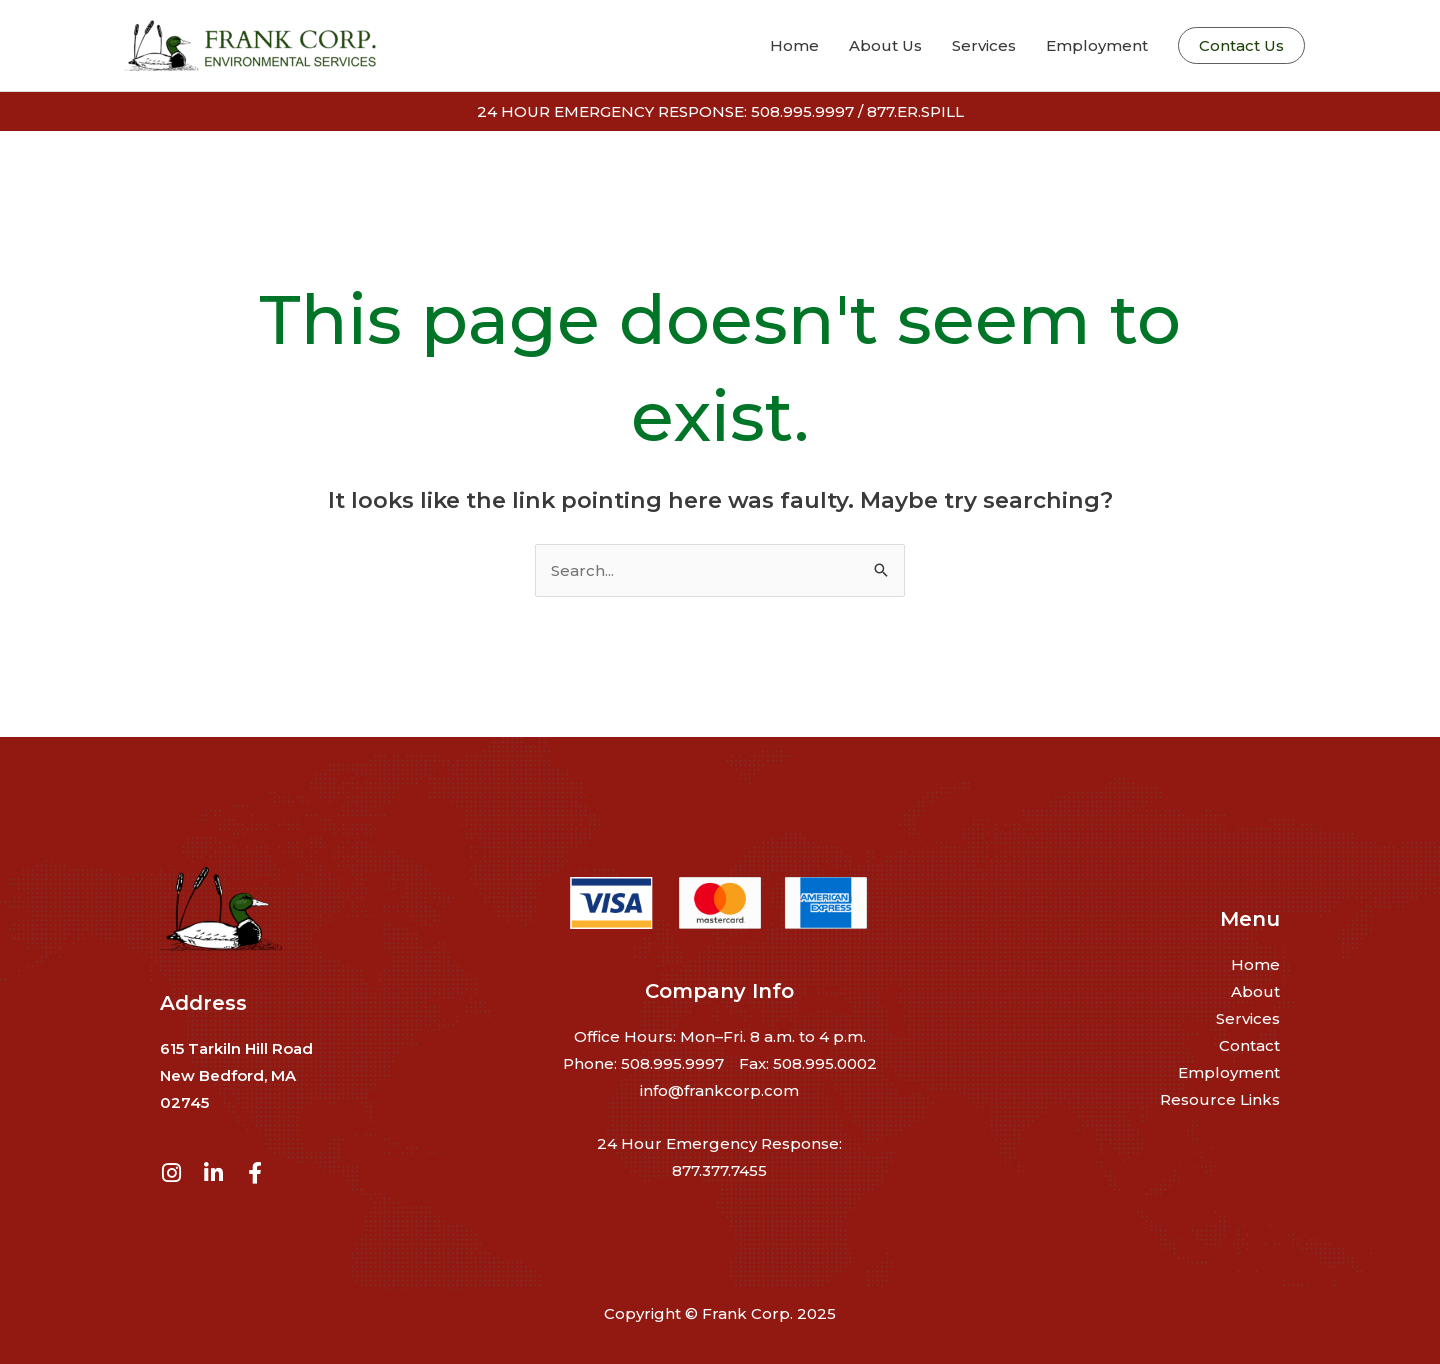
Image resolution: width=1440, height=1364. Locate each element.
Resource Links (1220, 1099)
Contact (1249, 1045)
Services (1248, 1018)
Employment (1229, 1072)
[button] (1241, 45)
